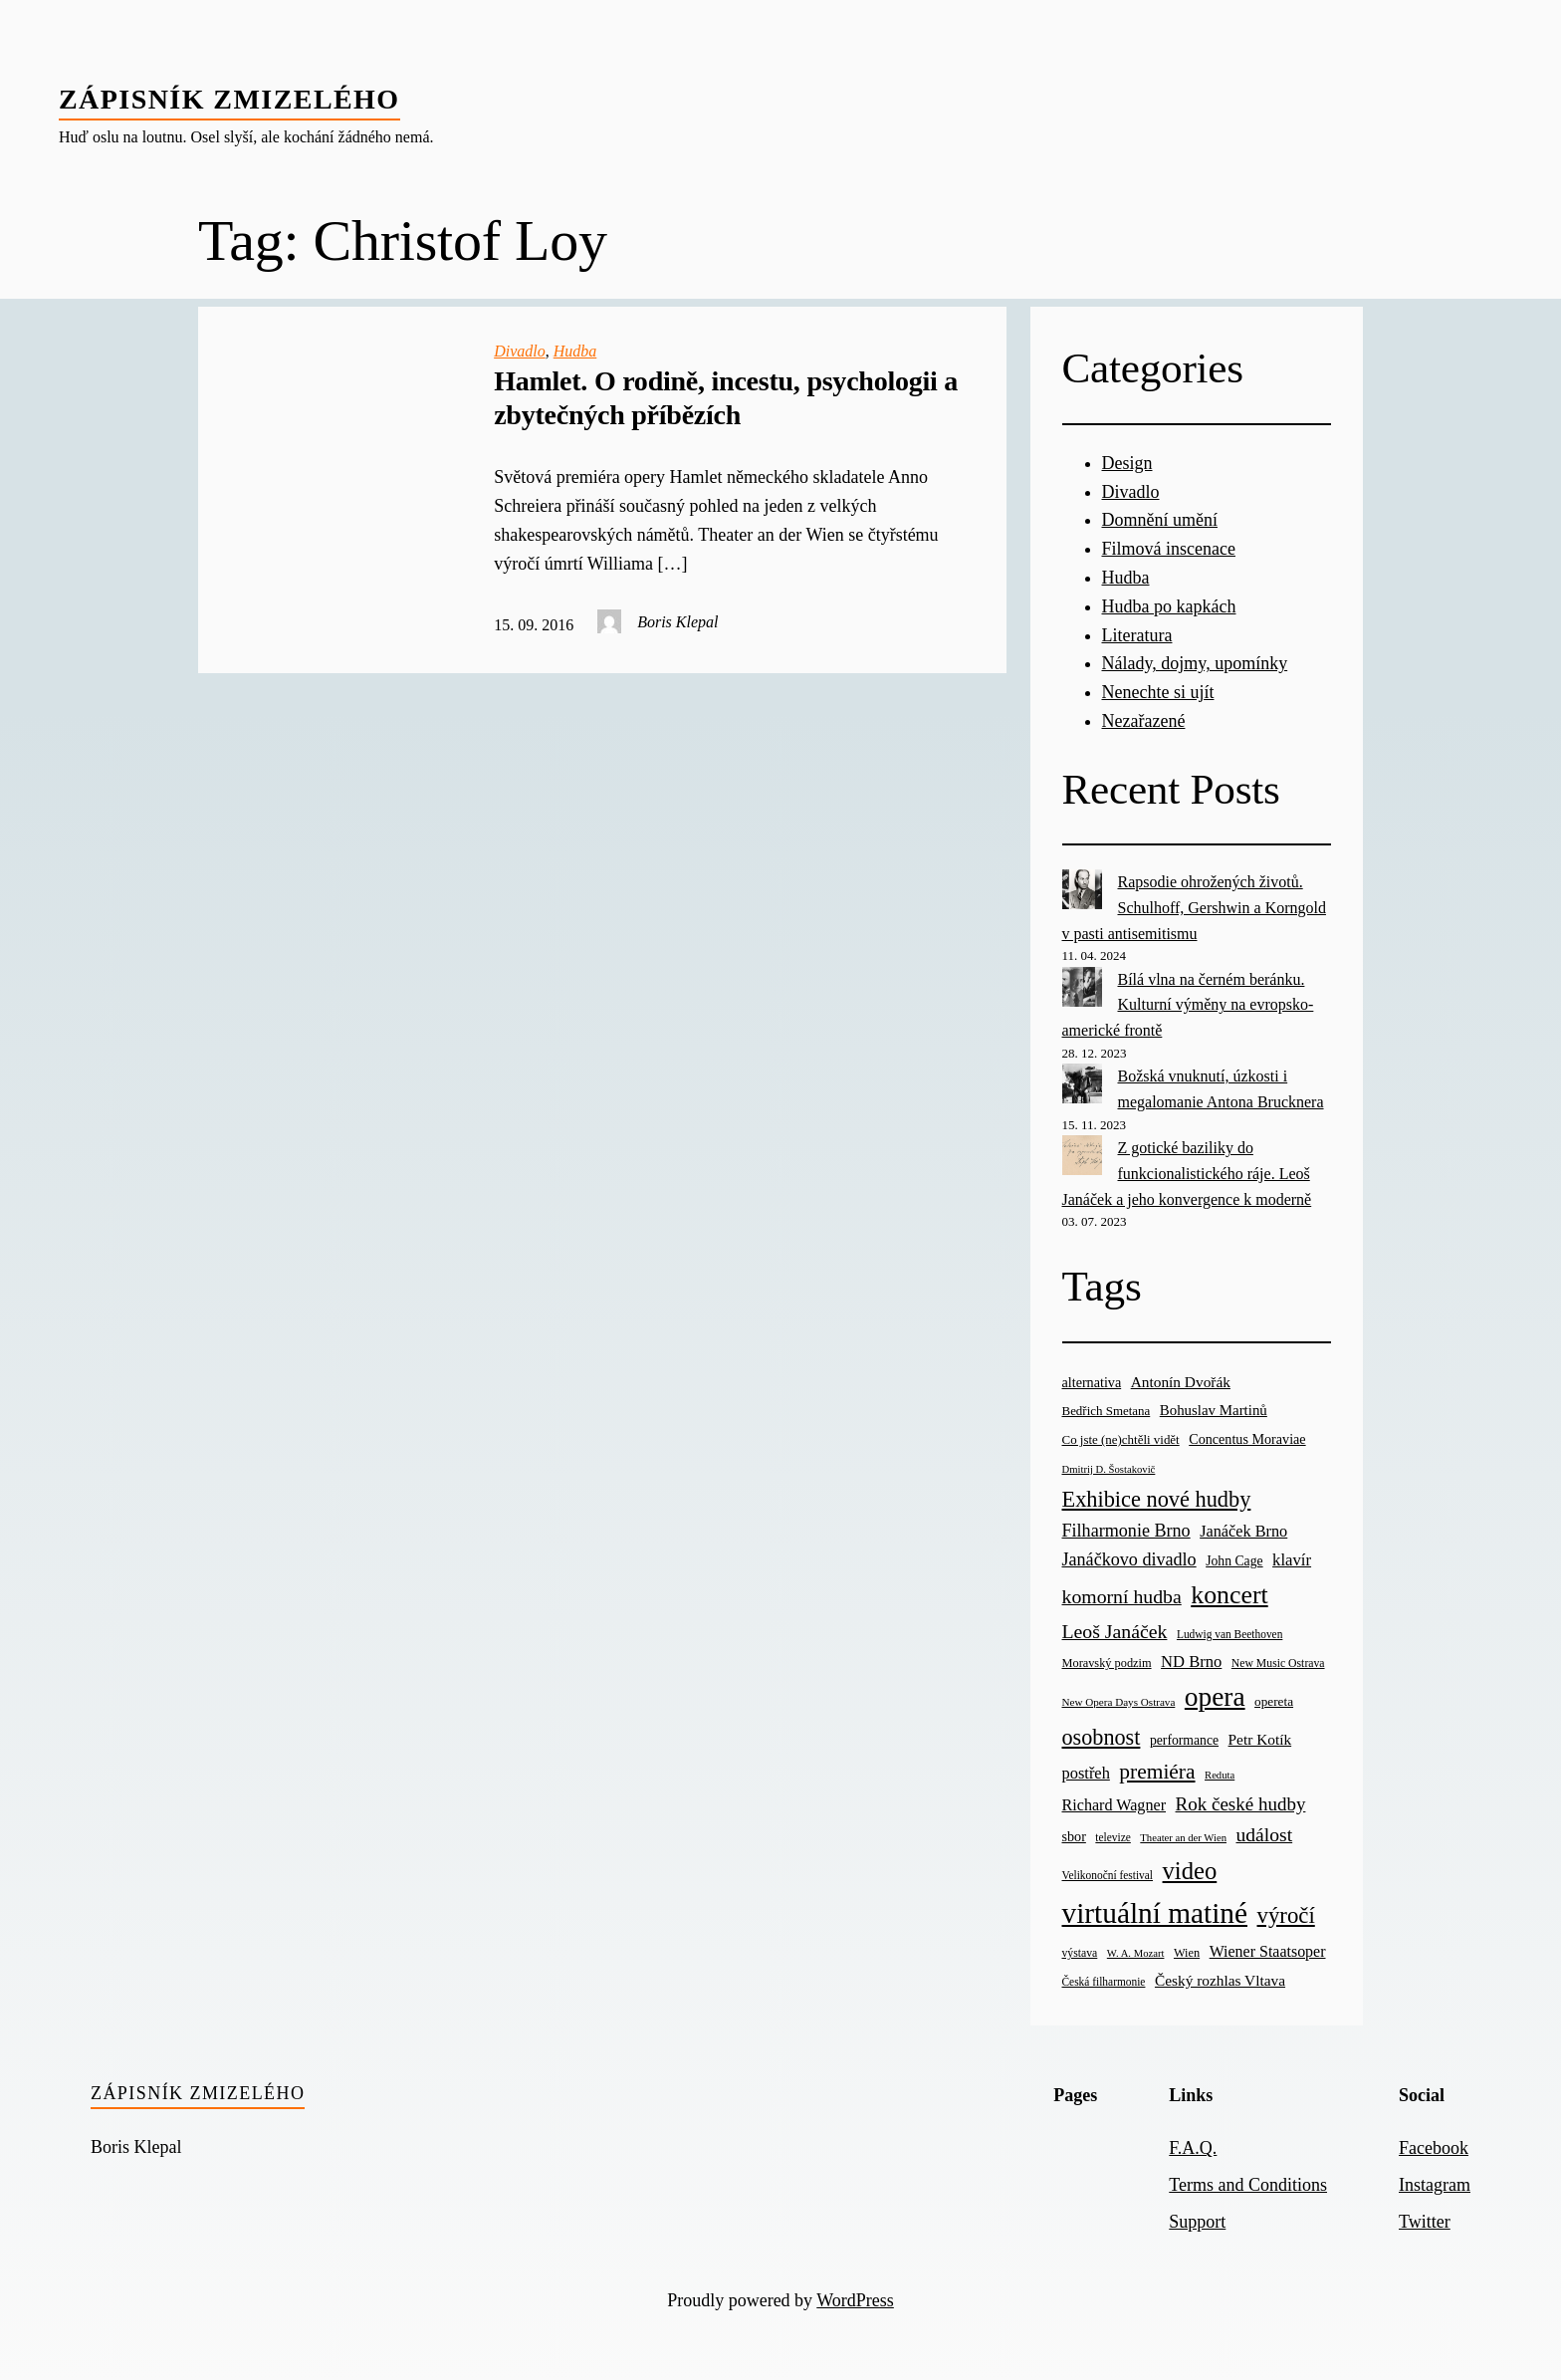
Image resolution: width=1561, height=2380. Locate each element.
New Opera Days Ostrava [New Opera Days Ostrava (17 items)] (1119, 1702)
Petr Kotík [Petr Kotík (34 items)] (1260, 1739)
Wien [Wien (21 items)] (1187, 1953)
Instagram (1434, 2185)
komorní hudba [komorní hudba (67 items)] (1122, 1596)
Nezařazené (1144, 721)
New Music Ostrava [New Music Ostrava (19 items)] (1278, 1663)
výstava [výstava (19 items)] (1080, 1953)
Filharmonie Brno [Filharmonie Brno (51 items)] (1126, 1531)
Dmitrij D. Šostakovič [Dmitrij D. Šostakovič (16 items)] (1109, 1469)
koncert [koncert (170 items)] (1229, 1594)
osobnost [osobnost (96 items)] (1101, 1737)
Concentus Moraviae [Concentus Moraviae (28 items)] (1247, 1439)
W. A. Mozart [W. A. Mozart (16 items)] (1136, 1953)
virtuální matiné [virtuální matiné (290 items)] (1155, 1913)
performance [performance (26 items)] (1184, 1740)
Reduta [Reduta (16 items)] (1219, 1775)
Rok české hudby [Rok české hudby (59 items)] (1241, 1803)
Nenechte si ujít (1158, 692)
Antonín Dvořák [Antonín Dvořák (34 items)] (1180, 1381)
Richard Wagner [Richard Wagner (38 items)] (1114, 1804)
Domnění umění (1160, 520)
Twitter (1424, 2222)
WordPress (855, 2300)
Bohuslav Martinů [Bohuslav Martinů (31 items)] (1213, 1410)
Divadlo (520, 351)
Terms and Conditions (1248, 2185)
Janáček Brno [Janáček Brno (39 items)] (1243, 1531)
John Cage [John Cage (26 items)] (1234, 1560)
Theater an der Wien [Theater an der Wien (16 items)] (1183, 1837)
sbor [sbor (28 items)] (1074, 1836)
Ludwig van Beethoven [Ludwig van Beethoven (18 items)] (1229, 1634)
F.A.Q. (1193, 2148)
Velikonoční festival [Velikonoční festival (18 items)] (1108, 1875)
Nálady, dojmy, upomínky (1195, 663)
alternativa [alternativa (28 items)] (1092, 1382)
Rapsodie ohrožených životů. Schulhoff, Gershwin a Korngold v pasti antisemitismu (1194, 907)
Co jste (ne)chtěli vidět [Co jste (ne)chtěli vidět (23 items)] (1121, 1439)
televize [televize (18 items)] (1112, 1837)
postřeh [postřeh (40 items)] (1086, 1773)
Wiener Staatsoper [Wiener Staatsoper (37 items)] (1268, 1951)
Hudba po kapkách (1169, 606)
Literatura (1137, 635)
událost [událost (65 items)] (1263, 1834)
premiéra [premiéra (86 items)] (1157, 1772)
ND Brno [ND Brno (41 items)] (1191, 1661)
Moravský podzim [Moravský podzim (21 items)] (1107, 1663)
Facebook (1433, 2148)
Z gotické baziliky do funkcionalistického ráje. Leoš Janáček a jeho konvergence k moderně (1187, 1173)
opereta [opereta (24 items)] (1273, 1701)
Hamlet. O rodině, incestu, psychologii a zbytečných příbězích (726, 397)
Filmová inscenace (1168, 549)
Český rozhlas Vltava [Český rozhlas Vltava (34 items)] (1220, 1980)
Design (1127, 463)
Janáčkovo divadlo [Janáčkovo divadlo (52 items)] (1129, 1559)
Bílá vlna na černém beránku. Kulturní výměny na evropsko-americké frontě (1188, 1005)
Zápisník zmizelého (229, 99)
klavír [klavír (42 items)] (1291, 1559)
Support (1197, 2222)
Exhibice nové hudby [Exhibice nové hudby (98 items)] (1156, 1499)
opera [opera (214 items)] (1215, 1697)
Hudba (575, 351)
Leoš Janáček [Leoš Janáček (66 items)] (1115, 1631)
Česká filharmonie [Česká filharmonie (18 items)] (1104, 1982)
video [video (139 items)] (1190, 1870)
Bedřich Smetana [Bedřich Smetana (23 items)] (1106, 1410)
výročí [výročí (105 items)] (1286, 1915)
